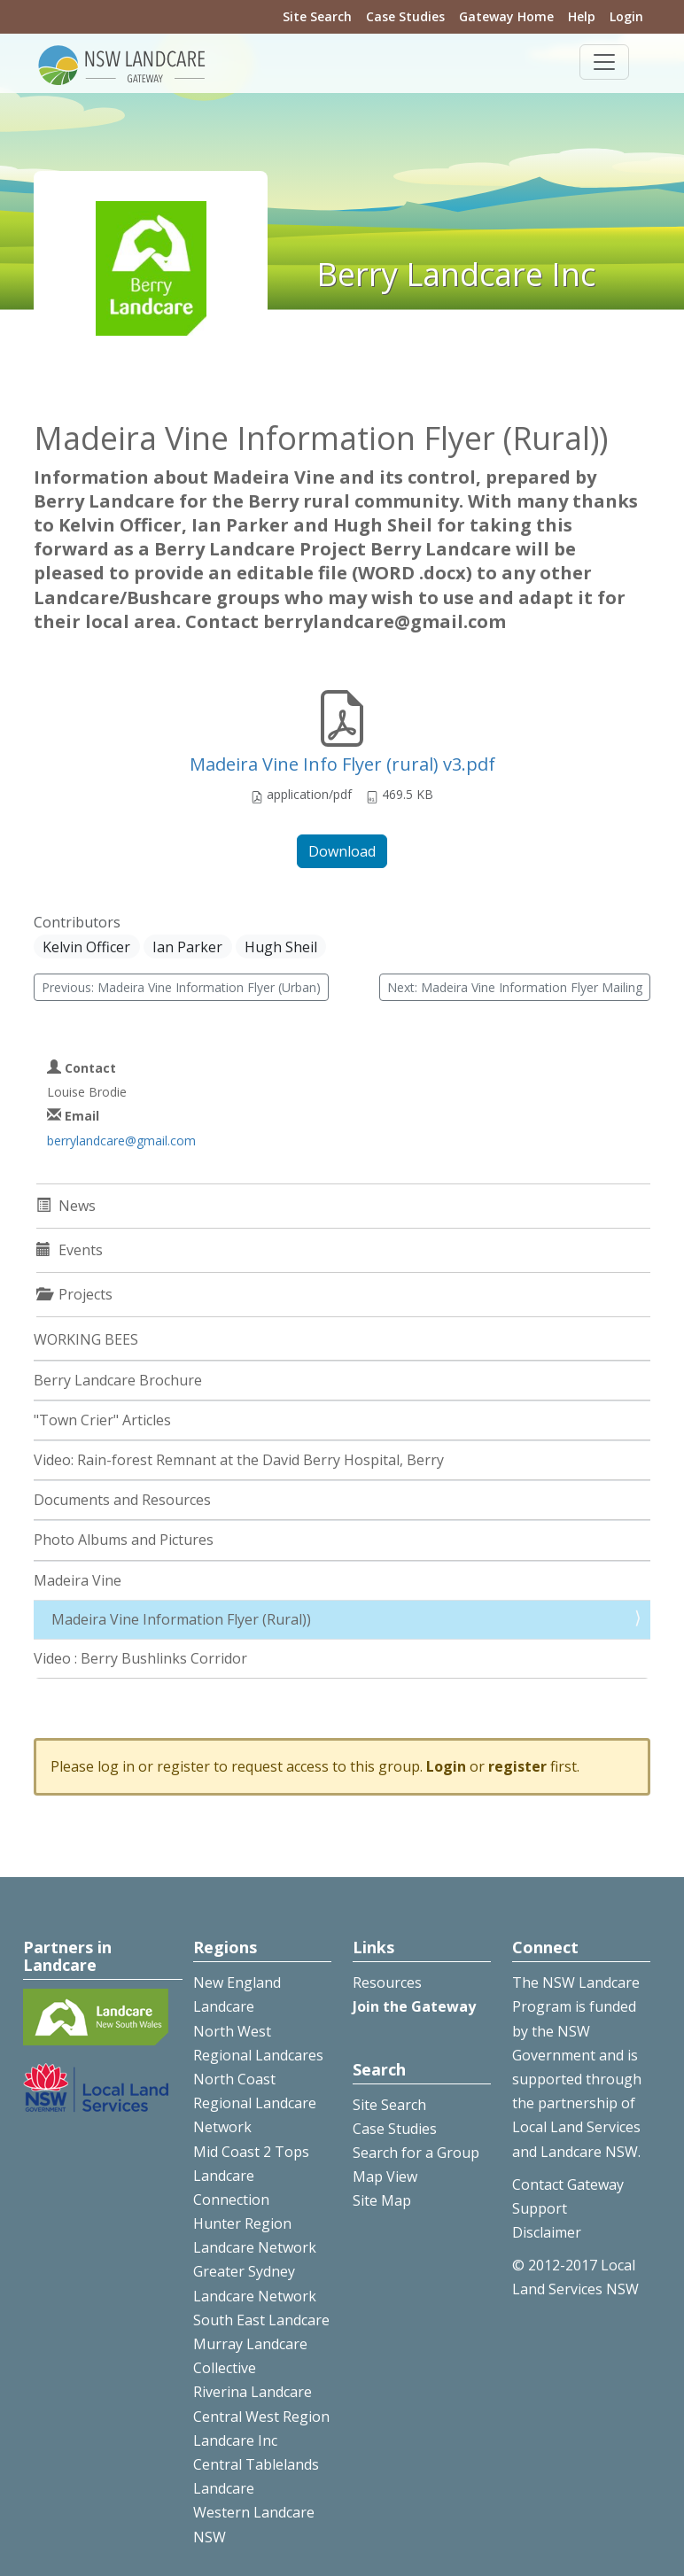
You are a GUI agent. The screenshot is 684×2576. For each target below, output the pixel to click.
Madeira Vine (77, 1580)
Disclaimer (546, 2232)
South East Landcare (261, 2320)
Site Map (382, 2200)
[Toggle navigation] (604, 62)
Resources (387, 1982)
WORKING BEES (86, 1339)
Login (626, 16)
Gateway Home (506, 16)
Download (342, 851)
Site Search (317, 16)
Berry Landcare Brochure (118, 1380)
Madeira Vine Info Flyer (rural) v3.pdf (342, 764)
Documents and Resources (122, 1499)
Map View (385, 2176)
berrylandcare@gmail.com (121, 1140)
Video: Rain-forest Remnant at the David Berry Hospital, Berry (239, 1460)
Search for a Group (416, 2152)
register (517, 1766)
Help (581, 16)
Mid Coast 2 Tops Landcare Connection (251, 2175)
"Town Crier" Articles (102, 1420)
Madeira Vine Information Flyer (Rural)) (181, 1619)
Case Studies (405, 16)
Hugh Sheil (281, 947)
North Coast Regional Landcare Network (254, 2103)
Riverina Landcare (252, 2391)
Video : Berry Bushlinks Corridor (140, 1658)
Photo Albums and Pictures (124, 1539)
